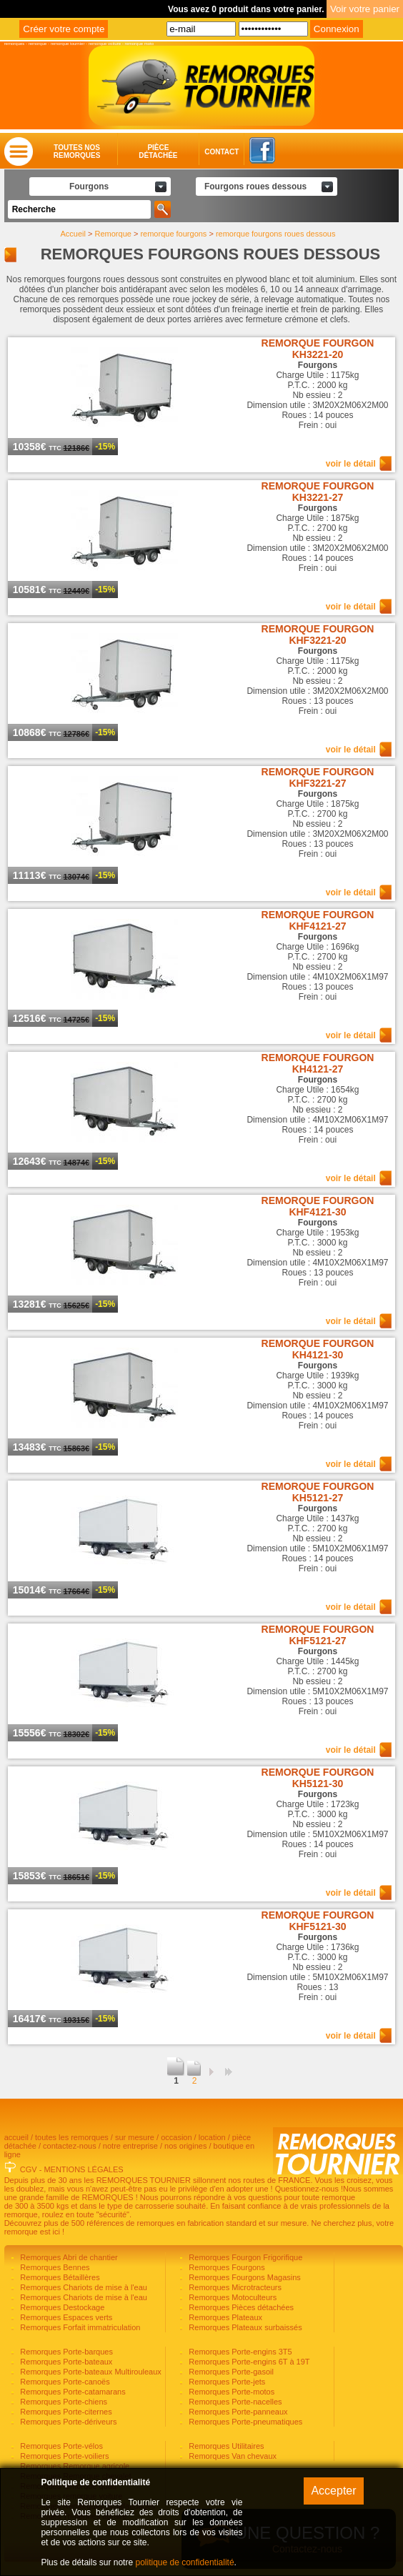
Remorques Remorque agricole (73, 2466)
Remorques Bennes (53, 2267)
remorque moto (139, 43)
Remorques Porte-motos (230, 2391)
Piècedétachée (158, 151)
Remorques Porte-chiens (62, 2401)
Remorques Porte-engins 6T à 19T (247, 2361)
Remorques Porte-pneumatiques (244, 2421)
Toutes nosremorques (77, 151)
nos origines (185, 2146)
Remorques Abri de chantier (67, 2257)
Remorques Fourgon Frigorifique (244, 2257)
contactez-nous (69, 2146)
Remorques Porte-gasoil (230, 2371)
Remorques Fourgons (225, 2267)
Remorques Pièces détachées (240, 2307)
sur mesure (134, 2137)
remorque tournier (68, 43)
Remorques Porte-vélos (60, 2446)
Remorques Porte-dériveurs (67, 2421)
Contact (207, 152)
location (212, 2137)
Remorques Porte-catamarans (71, 2391)
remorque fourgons (173, 233)
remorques (14, 43)
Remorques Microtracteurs (234, 2287)
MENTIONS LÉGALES (83, 2169)
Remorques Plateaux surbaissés (244, 2327)
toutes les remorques (72, 2137)
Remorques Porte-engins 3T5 (239, 2351)
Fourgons (89, 186)
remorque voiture (105, 43)
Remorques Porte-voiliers (63, 2456)
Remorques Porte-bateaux (65, 2361)
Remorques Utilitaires (225, 2446)
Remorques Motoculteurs (231, 2297)
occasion (176, 2137)
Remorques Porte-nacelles (234, 2401)
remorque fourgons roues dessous (276, 233)
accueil (16, 2137)
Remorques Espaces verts (65, 2317)
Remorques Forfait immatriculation (79, 2327)
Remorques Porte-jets (225, 2381)
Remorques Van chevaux (231, 2456)
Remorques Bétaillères (58, 2277)
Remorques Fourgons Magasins (243, 2277)
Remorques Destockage (61, 2307)
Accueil (73, 233)
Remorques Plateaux (224, 2317)
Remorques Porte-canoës (63, 2381)
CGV (28, 2169)
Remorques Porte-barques (65, 2351)
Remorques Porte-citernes (64, 2411)
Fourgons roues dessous (255, 186)
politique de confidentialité (184, 2562)
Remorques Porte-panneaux (236, 2411)
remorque (38, 43)
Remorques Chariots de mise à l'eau (82, 2287)
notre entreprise (130, 2146)
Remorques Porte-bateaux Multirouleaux (89, 2371)
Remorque (113, 233)
